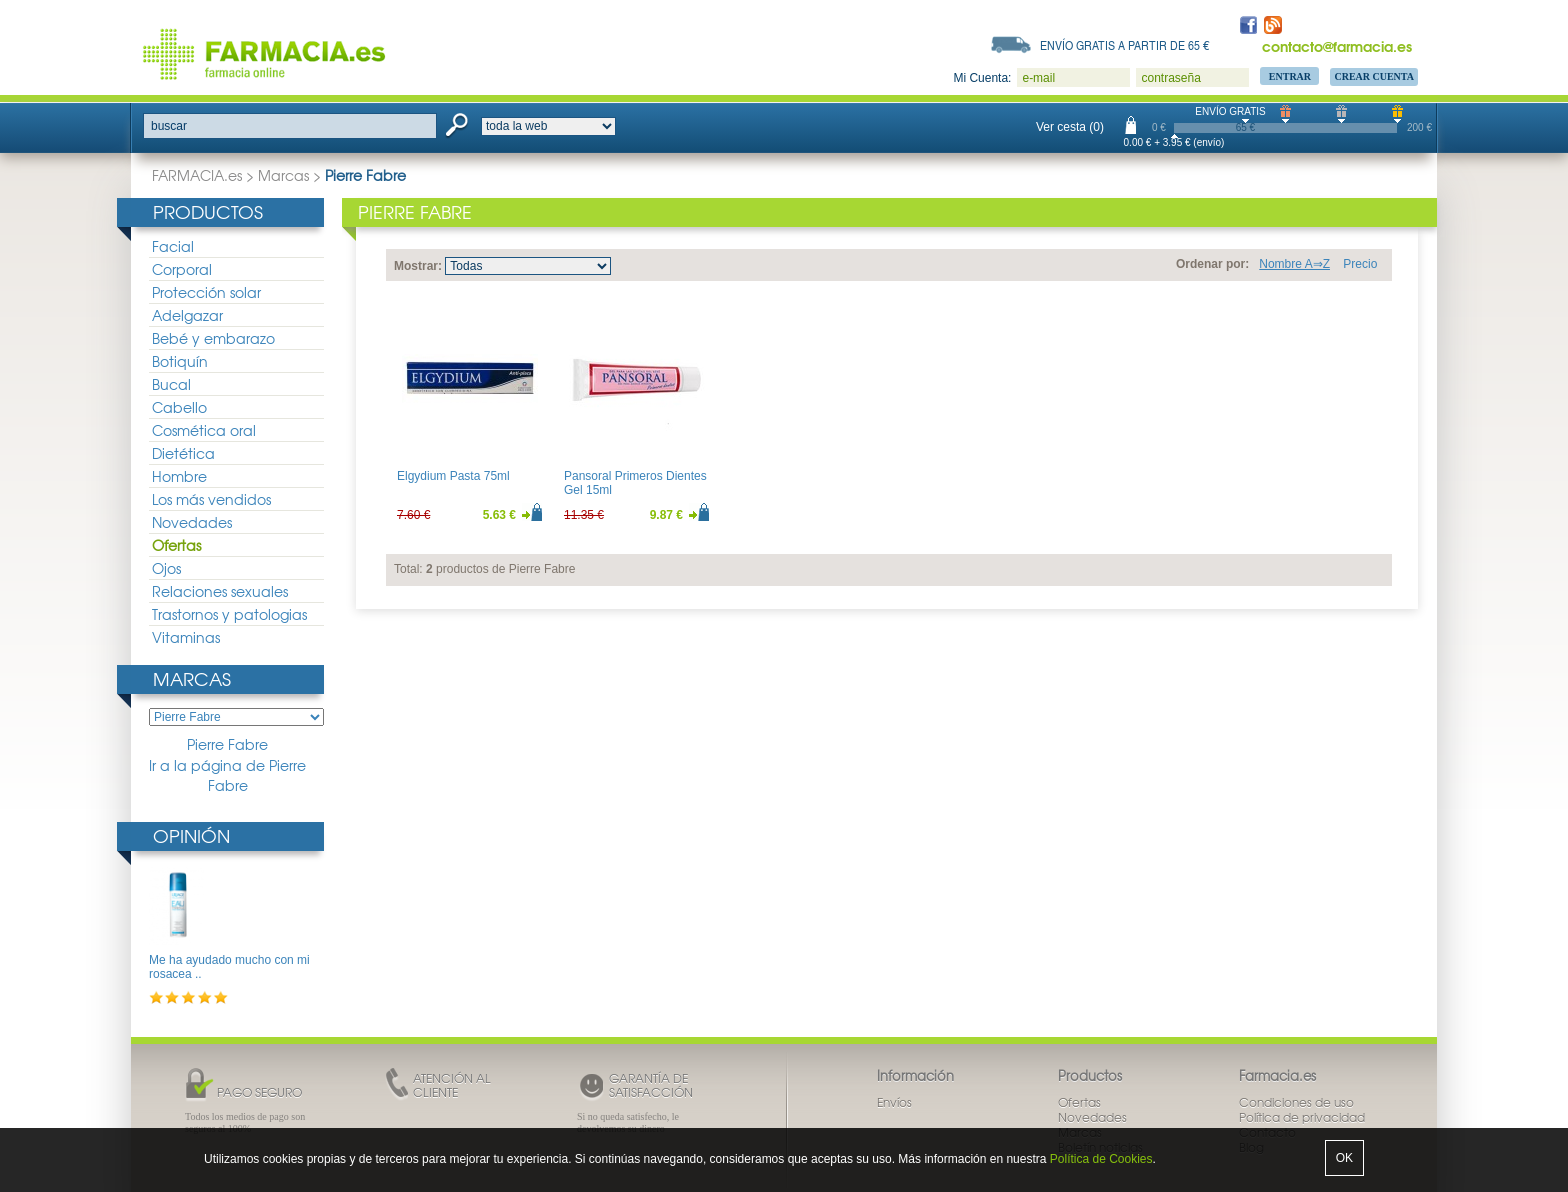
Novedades (192, 522)
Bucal (171, 384)
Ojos (166, 568)
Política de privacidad (1302, 1117)
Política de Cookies (1101, 1159)
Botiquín (180, 361)
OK (1344, 1158)
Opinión (191, 835)
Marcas (283, 175)
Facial (173, 246)
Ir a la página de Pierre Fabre (227, 775)
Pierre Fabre (227, 744)
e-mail (1038, 78)
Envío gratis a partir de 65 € (1125, 45)
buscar (169, 126)
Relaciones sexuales (220, 591)
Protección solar (206, 292)
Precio (1360, 264)
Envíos (894, 1102)
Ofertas (176, 545)
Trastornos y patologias (229, 614)
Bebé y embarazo (213, 338)
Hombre (179, 476)
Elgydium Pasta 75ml (453, 476)
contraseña (1170, 78)
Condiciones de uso (1296, 1102)
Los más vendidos (211, 499)
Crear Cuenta (1374, 76)
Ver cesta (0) (1070, 127)
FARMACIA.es (197, 175)
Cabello (179, 407)
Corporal (182, 269)
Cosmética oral (204, 430)
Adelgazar (187, 315)
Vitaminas (186, 637)
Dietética (183, 453)
